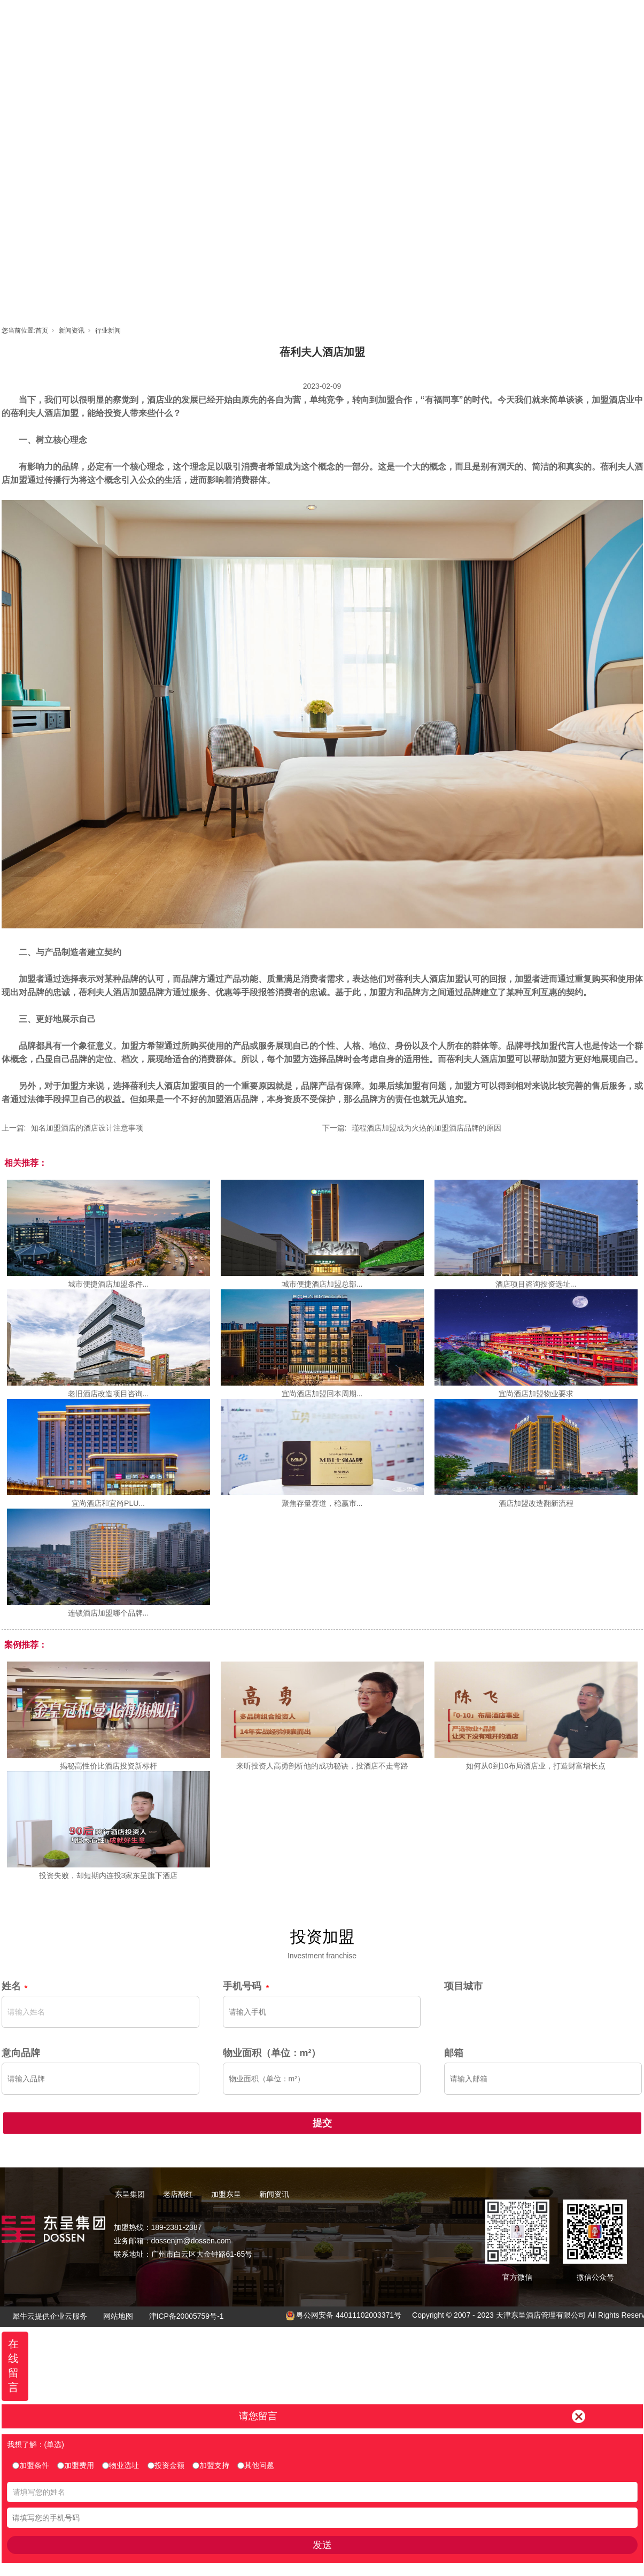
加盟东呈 (371, 19)
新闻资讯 (467, 19)
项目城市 (463, 1986)
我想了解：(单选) (35, 2444)
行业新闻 (108, 330)
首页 (226, 19)
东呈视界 (419, 19)
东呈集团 (275, 19)
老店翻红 (323, 19)
